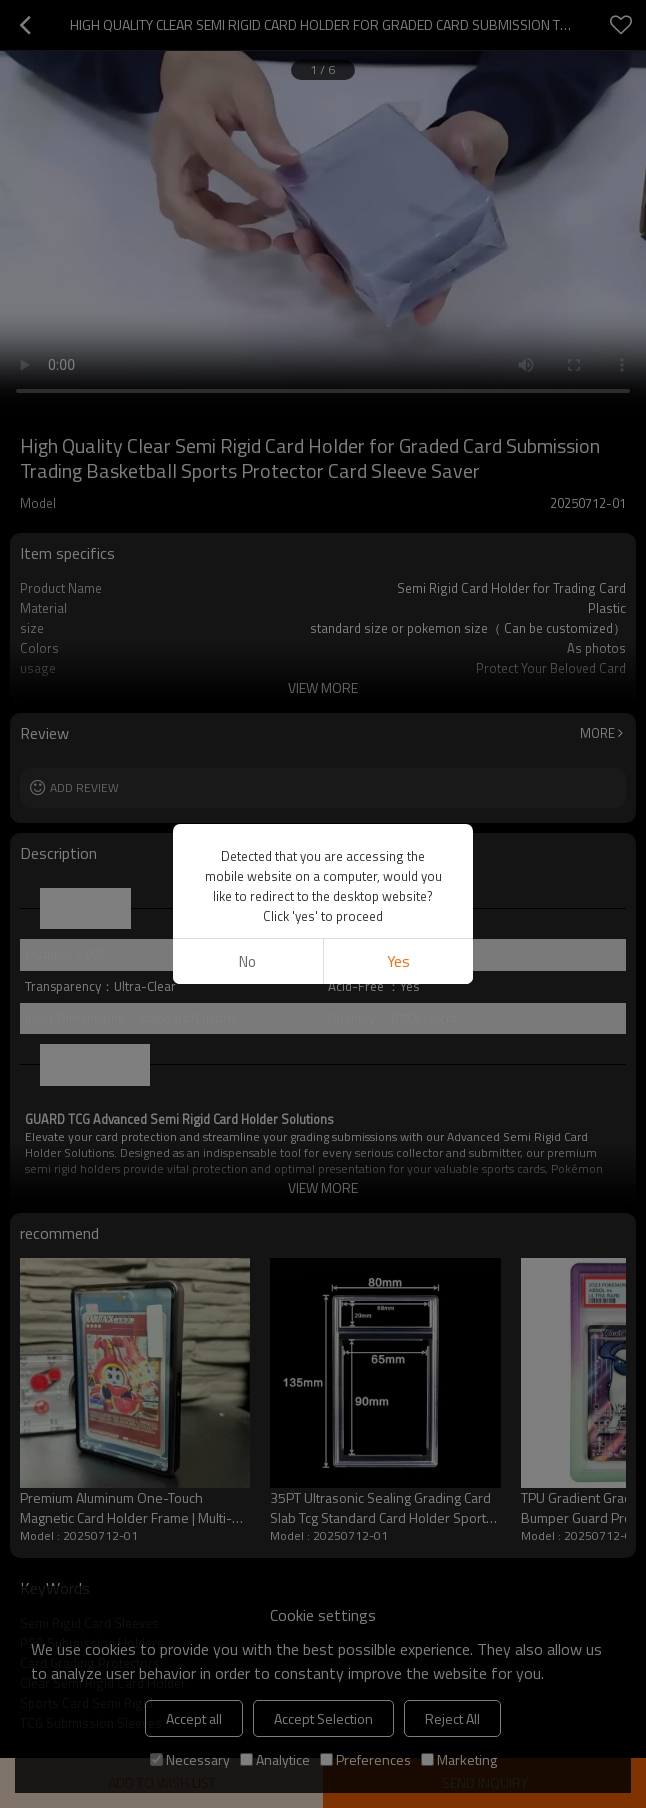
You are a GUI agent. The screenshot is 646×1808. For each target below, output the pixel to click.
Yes (398, 961)
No (247, 961)
